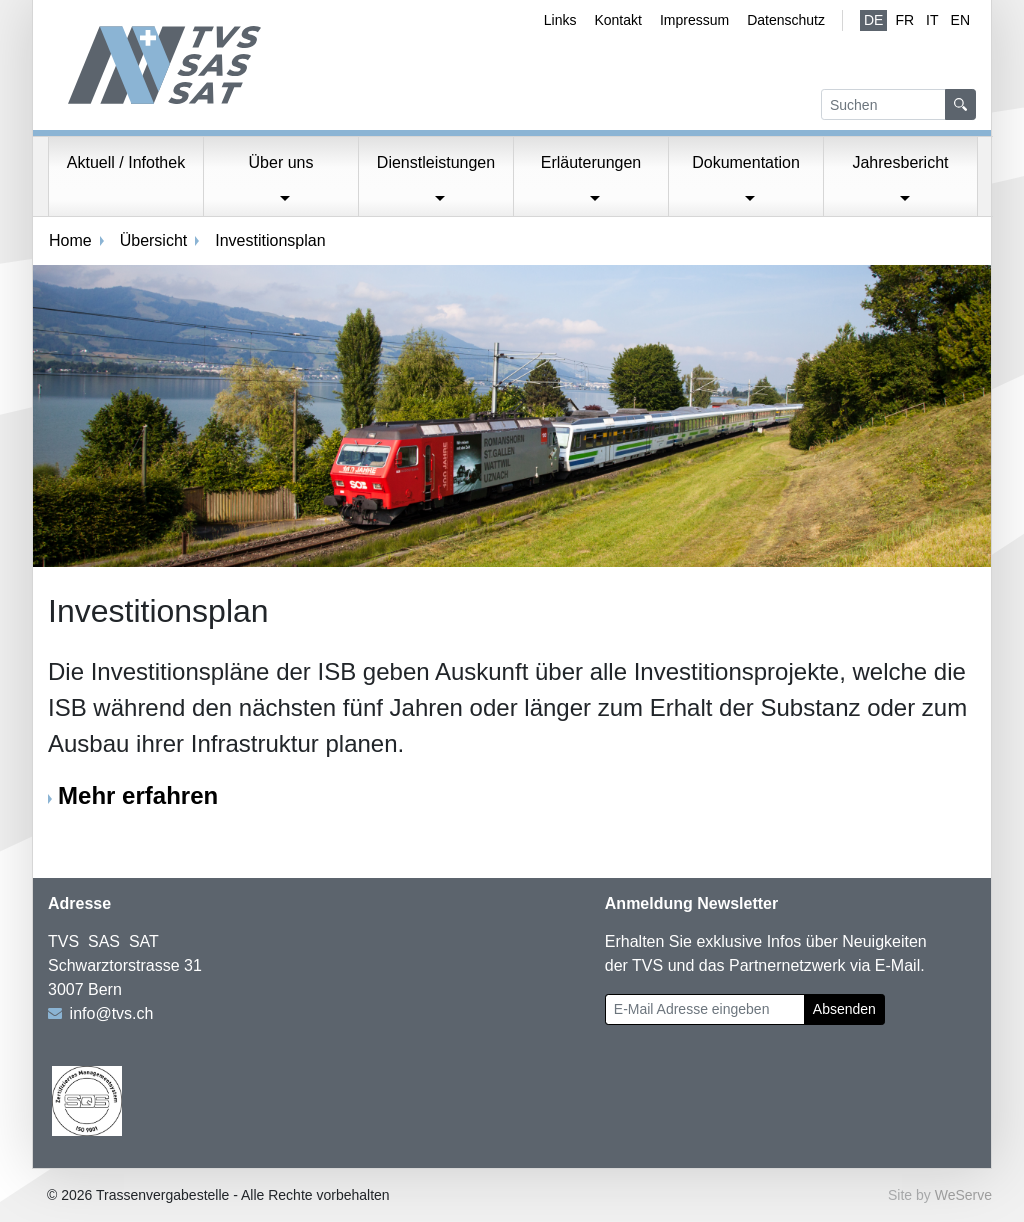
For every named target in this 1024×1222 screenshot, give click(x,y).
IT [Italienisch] (932, 20)
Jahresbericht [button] (900, 162)
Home (70, 240)
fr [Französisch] (904, 20)
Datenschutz (786, 20)
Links (560, 20)
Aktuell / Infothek (126, 162)
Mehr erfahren (138, 795)
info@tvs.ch (112, 1013)
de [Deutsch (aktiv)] (873, 20)
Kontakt (617, 20)
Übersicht (154, 240)
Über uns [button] (281, 162)
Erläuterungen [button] (591, 162)
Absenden (844, 1009)
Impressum (694, 20)
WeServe (963, 1195)
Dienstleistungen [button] (436, 162)
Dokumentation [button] (746, 162)
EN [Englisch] (960, 20)
